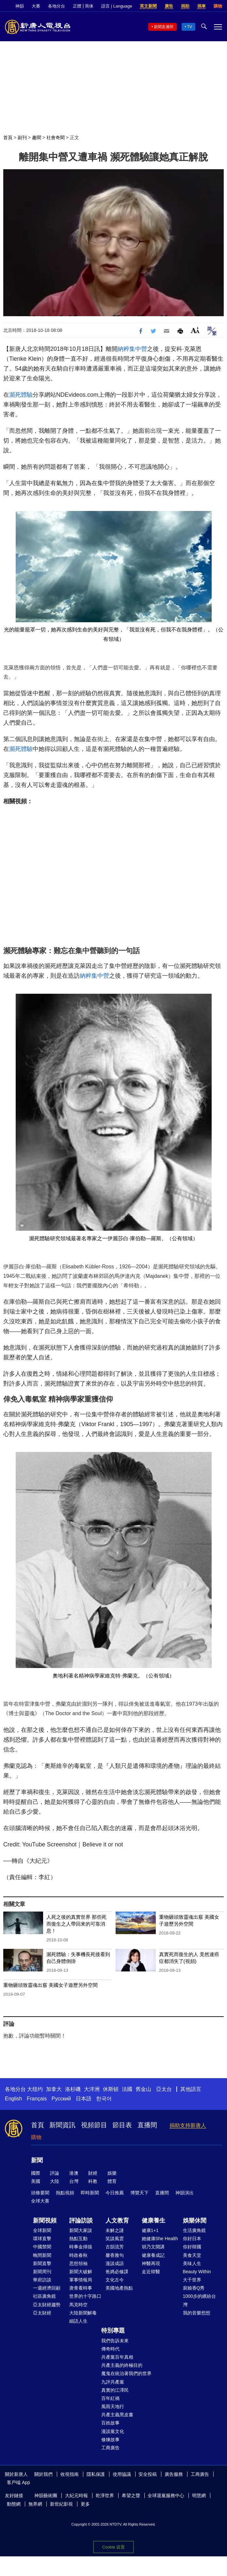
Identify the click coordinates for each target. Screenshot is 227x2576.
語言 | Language (116, 6)
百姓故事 (110, 2422)
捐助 (185, 6)
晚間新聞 (42, 2255)
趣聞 (36, 137)
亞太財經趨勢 (46, 2304)
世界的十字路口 (85, 2296)
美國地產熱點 (119, 2288)
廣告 (169, 6)
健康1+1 (150, 2230)
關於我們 (43, 2474)
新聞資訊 (62, 2125)
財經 (92, 2173)
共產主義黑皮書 (117, 2414)
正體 (77, 6)
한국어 (104, 2098)
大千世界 (192, 2279)
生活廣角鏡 (194, 2230)
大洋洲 (92, 2089)
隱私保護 (96, 2474)
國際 (35, 2173)
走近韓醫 (151, 2271)
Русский (61, 2098)
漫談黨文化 (112, 2431)
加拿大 (54, 2089)
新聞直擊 (42, 2263)
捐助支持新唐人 (188, 2125)
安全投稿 (147, 2474)
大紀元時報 (76, 2495)
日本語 (83, 2098)
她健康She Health (160, 2238)
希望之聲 (131, 2495)
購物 (218, 6)
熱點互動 (78, 2238)
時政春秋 (78, 2255)
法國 (127, 2089)
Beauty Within (197, 2271)
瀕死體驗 (21, 394)
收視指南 (69, 2474)
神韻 (19, 6)
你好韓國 (192, 2246)
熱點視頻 (65, 2192)
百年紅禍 (110, 2398)
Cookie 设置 (113, 2547)
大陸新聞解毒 (83, 2312)
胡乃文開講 (153, 2246)
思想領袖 (78, 2263)
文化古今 (114, 2279)
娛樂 (112, 2173)
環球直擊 (42, 2238)
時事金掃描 (80, 2246)
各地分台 (56, 6)
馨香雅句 (114, 2255)
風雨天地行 (112, 2406)
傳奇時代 (110, 2348)
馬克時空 (78, 2304)
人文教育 (117, 2220)
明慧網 (199, 2495)
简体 (89, 6)
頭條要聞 (40, 2192)
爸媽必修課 (116, 2271)
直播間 (147, 2125)
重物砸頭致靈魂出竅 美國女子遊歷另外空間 (50, 1985)
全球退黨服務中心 (166, 2495)
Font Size (195, 330)
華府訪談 (42, 2279)
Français (37, 2098)
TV (189, 27)
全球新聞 (42, 2230)
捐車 (201, 6)
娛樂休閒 (194, 2220)
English (13, 2098)
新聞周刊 (42, 2271)
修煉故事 (110, 2439)
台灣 (73, 2181)
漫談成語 (114, 2263)
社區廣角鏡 (44, 2296)
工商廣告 (110, 2447)
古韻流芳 (114, 2246)
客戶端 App (18, 2482)
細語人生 (78, 2321)
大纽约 (35, 2089)
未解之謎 (114, 2230)
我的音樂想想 (196, 2312)
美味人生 (192, 2263)
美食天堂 (192, 2255)
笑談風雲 (114, 2238)
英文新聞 (148, 6)
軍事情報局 (80, 2279)
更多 (85, 2504)
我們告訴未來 (115, 2340)
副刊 (22, 137)
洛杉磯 (73, 2089)
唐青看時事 (80, 2288)
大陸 (54, 2181)
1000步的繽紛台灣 (199, 2300)
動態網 (14, 2504)
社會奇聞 (55, 137)
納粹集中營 (132, 349)
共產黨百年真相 (117, 2357)
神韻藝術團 (45, 2495)
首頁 (7, 137)
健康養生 (153, 2220)
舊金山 (143, 2089)
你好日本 (192, 2238)
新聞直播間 (163, 27)
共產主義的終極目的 (121, 2365)
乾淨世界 (105, 2495)
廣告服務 (174, 2474)
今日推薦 (114, 2192)
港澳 (73, 2173)
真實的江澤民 (115, 2390)
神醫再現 (151, 2263)
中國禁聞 (42, 2246)
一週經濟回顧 (46, 2288)
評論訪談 (81, 2220)
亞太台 (164, 2089)
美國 (35, 2181)
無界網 (35, 2504)
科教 (92, 2181)
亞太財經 (42, 2312)
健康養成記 (153, 2255)
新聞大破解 (80, 2271)
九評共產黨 (112, 2382)
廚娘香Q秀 (194, 2288)
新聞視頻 (45, 2220)
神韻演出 (184, 2192)
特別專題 (113, 2330)
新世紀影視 (61, 2504)
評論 (54, 2173)
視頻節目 (94, 2125)
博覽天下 (139, 2192)
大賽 (36, 6)
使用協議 (122, 2474)
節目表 (122, 2125)
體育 (112, 2181)
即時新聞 (90, 2192)
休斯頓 (111, 2089)
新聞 (37, 2160)
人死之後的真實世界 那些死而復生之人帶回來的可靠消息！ (76, 1923)
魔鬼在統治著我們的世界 (126, 2373)
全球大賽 (40, 2201)
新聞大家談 (80, 2230)
